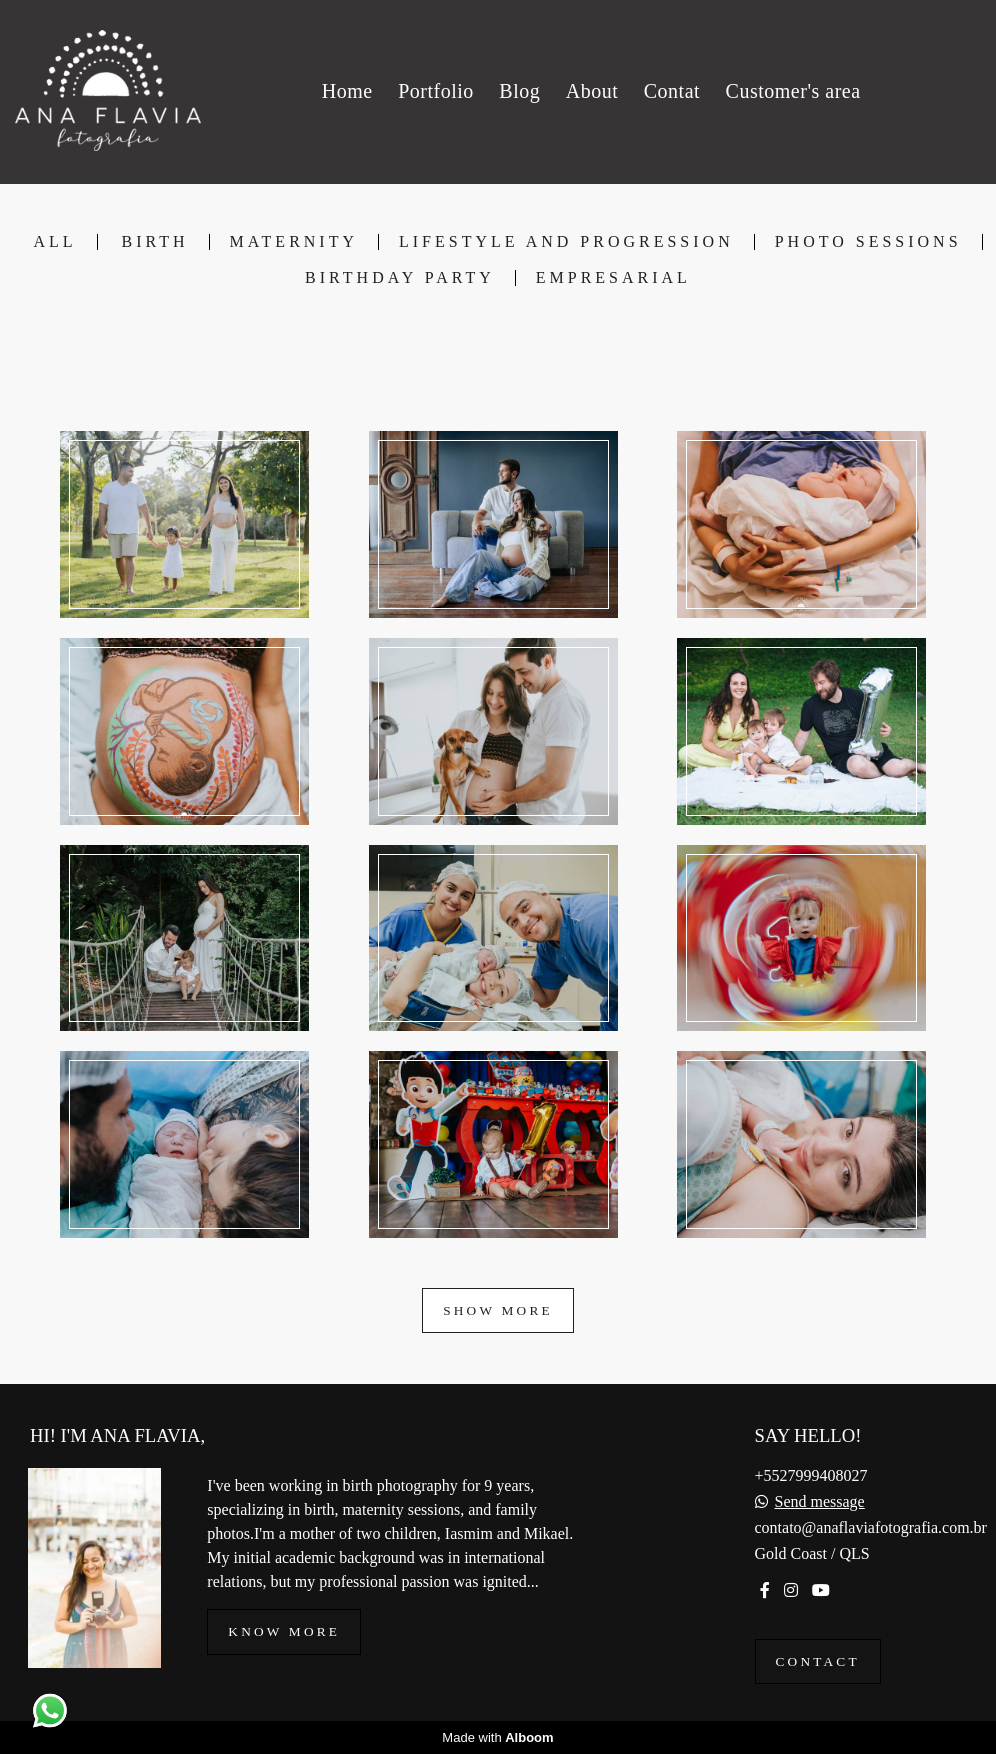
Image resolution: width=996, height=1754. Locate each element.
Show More (498, 1310)
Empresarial (613, 278)
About (592, 91)
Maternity (294, 242)
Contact (818, 1661)
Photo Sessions (868, 242)
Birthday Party (400, 278)
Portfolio (436, 91)
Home (347, 91)
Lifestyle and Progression (566, 242)
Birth (155, 242)
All (54, 242)
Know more (284, 1631)
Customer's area (793, 91)
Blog (519, 91)
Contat (672, 91)
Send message (820, 1502)
